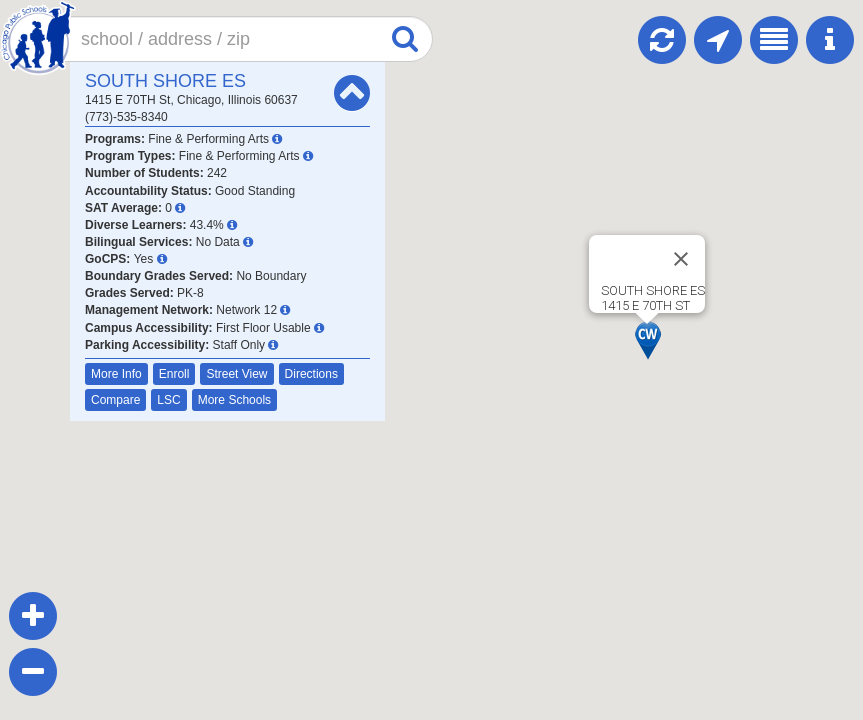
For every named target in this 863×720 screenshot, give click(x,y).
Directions (311, 374)
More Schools (234, 400)
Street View (236, 374)
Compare (115, 400)
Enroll (174, 374)
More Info (116, 374)
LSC (168, 400)
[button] (648, 340)
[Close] (681, 259)
